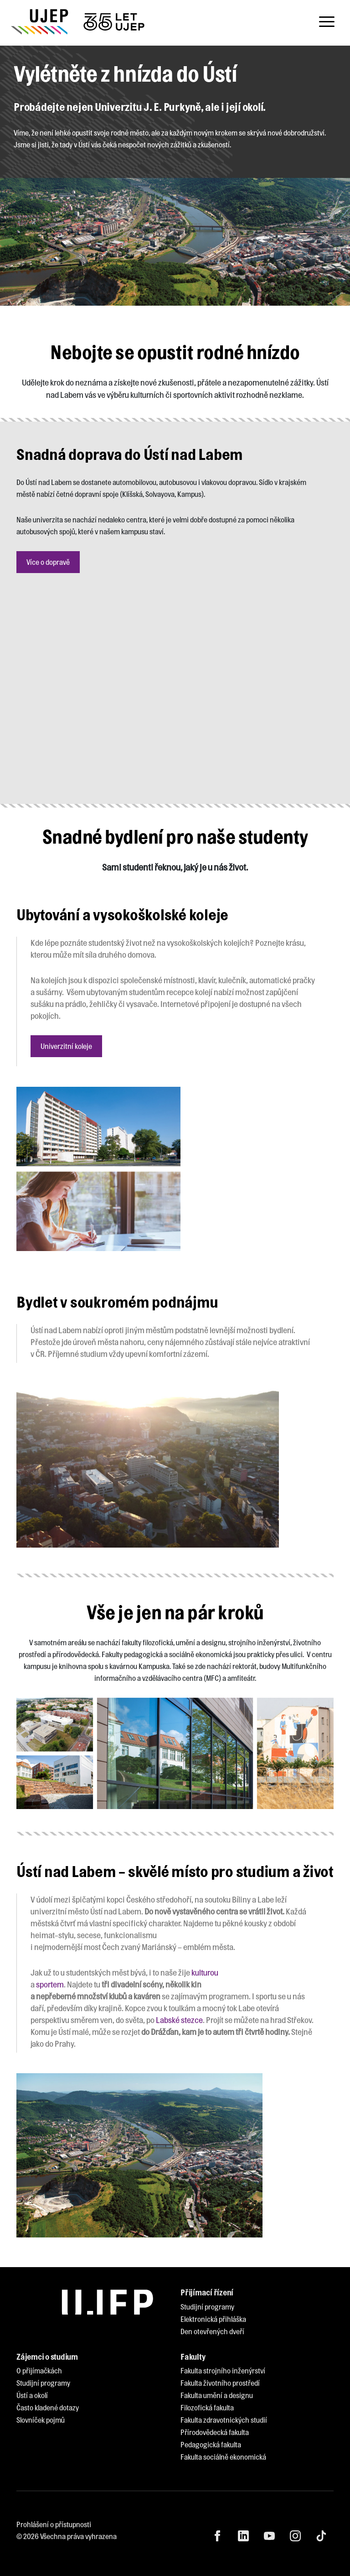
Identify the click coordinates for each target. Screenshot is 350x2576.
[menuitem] (207, 2307)
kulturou (204, 1972)
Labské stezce (179, 2019)
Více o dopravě (48, 562)
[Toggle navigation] (326, 22)
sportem (50, 1984)
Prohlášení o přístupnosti (53, 2524)
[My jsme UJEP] (79, 21)
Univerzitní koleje (66, 1046)
